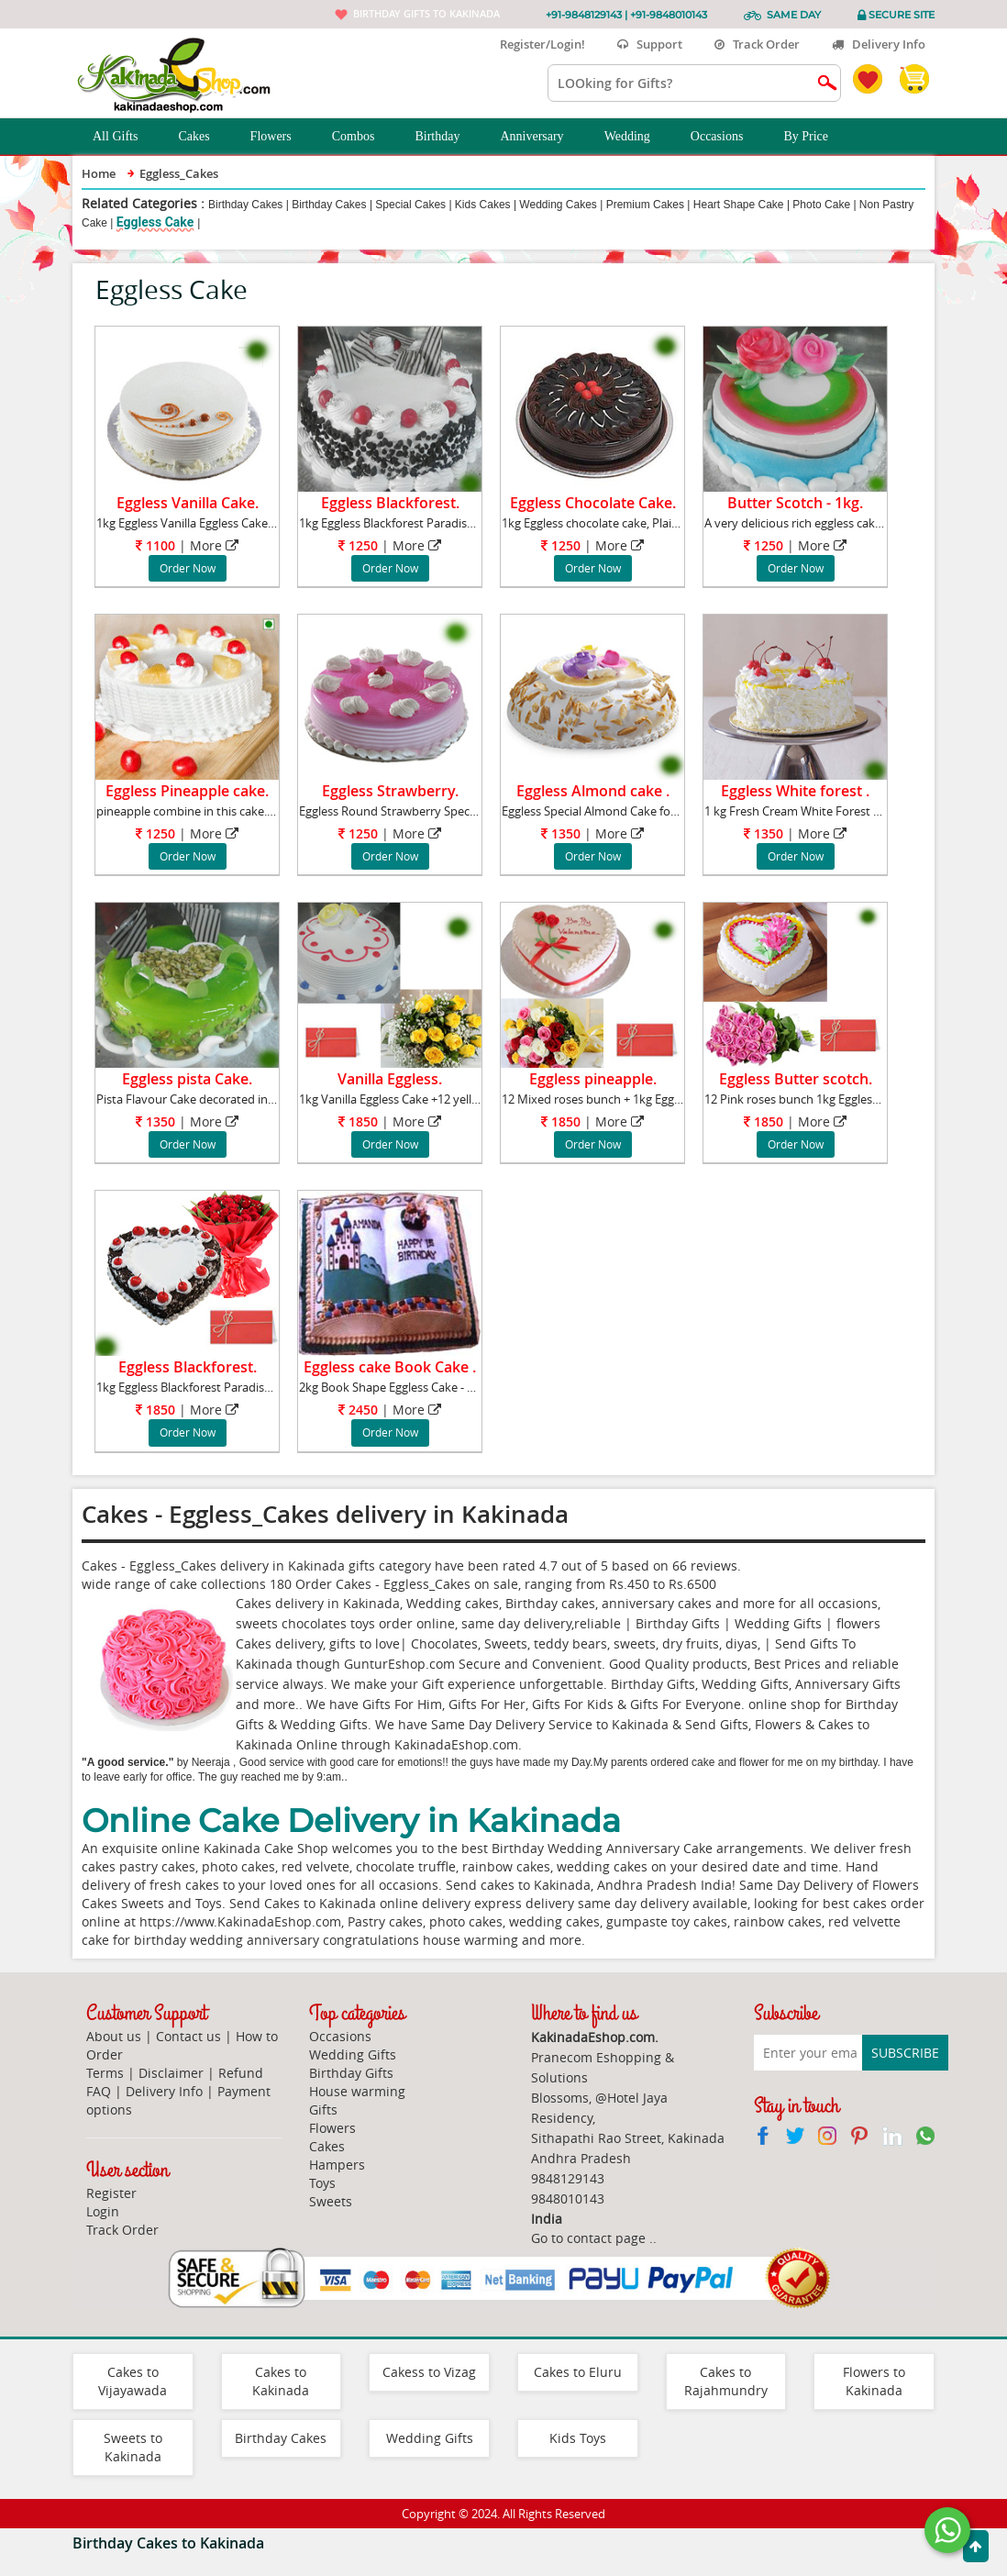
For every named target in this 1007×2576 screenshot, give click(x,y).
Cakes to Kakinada (280, 2381)
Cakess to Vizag (429, 2372)
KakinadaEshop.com (456, 1744)
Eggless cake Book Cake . (390, 1367)
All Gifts (125, 136)
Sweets (330, 2201)
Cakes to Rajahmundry (726, 2381)
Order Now (187, 568)
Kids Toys (577, 2438)
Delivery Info (878, 44)
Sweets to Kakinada (133, 2447)
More (206, 545)
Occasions (727, 136)
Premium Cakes (645, 204)
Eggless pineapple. (593, 1079)
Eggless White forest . (795, 791)
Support (649, 44)
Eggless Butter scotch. (795, 1079)
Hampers (337, 2164)
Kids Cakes (483, 204)
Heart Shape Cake (738, 204)
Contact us (188, 2036)
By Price (815, 136)
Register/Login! (535, 44)
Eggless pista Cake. (187, 1079)
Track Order (757, 44)
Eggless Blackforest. (390, 503)
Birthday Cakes (245, 204)
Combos (363, 136)
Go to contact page (588, 2238)
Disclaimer (171, 2073)
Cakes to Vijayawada (132, 2381)
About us (113, 2036)
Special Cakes (410, 204)
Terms (105, 2073)
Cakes (203, 136)
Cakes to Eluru (578, 2372)
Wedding (637, 136)
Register (111, 2193)
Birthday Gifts (351, 2073)
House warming (357, 2091)
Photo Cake (821, 204)
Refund (240, 2073)
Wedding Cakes (558, 204)
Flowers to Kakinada (874, 2381)
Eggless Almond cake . (592, 791)
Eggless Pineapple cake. (187, 791)
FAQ (98, 2091)
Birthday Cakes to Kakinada (168, 2543)
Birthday (447, 136)
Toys (322, 2183)
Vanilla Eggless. (390, 1079)
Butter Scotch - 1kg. (795, 503)
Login (102, 2211)
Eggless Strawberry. (390, 791)
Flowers (281, 136)
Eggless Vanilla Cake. (187, 503)
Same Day (794, 14)
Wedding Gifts (352, 2054)
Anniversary (541, 136)
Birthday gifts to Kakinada (426, 13)
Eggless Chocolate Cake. (593, 503)
